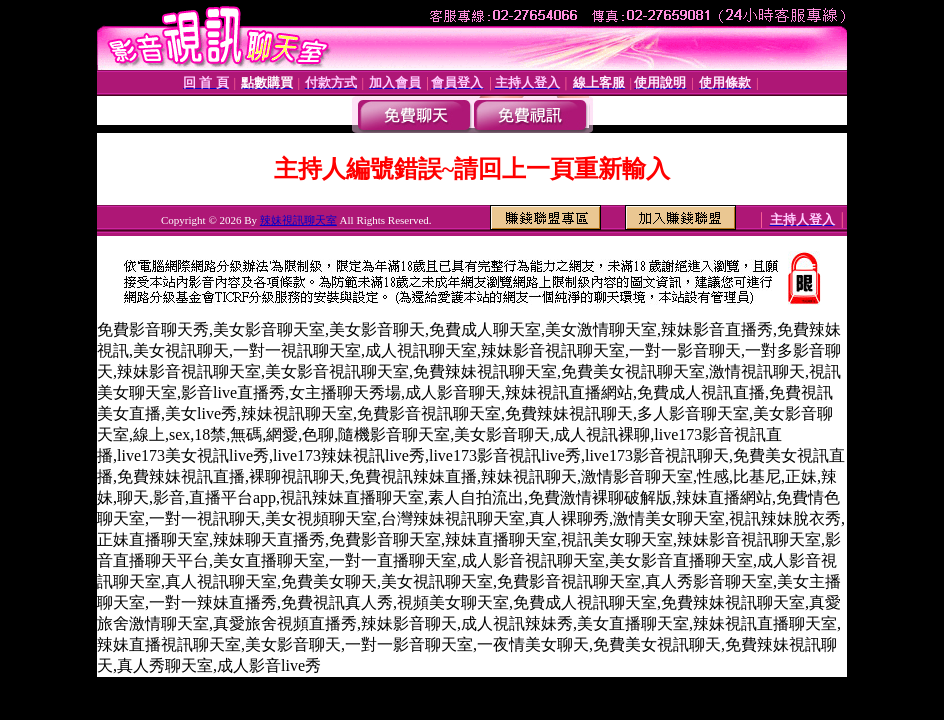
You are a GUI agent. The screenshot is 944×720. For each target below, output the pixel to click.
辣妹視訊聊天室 (298, 220)
